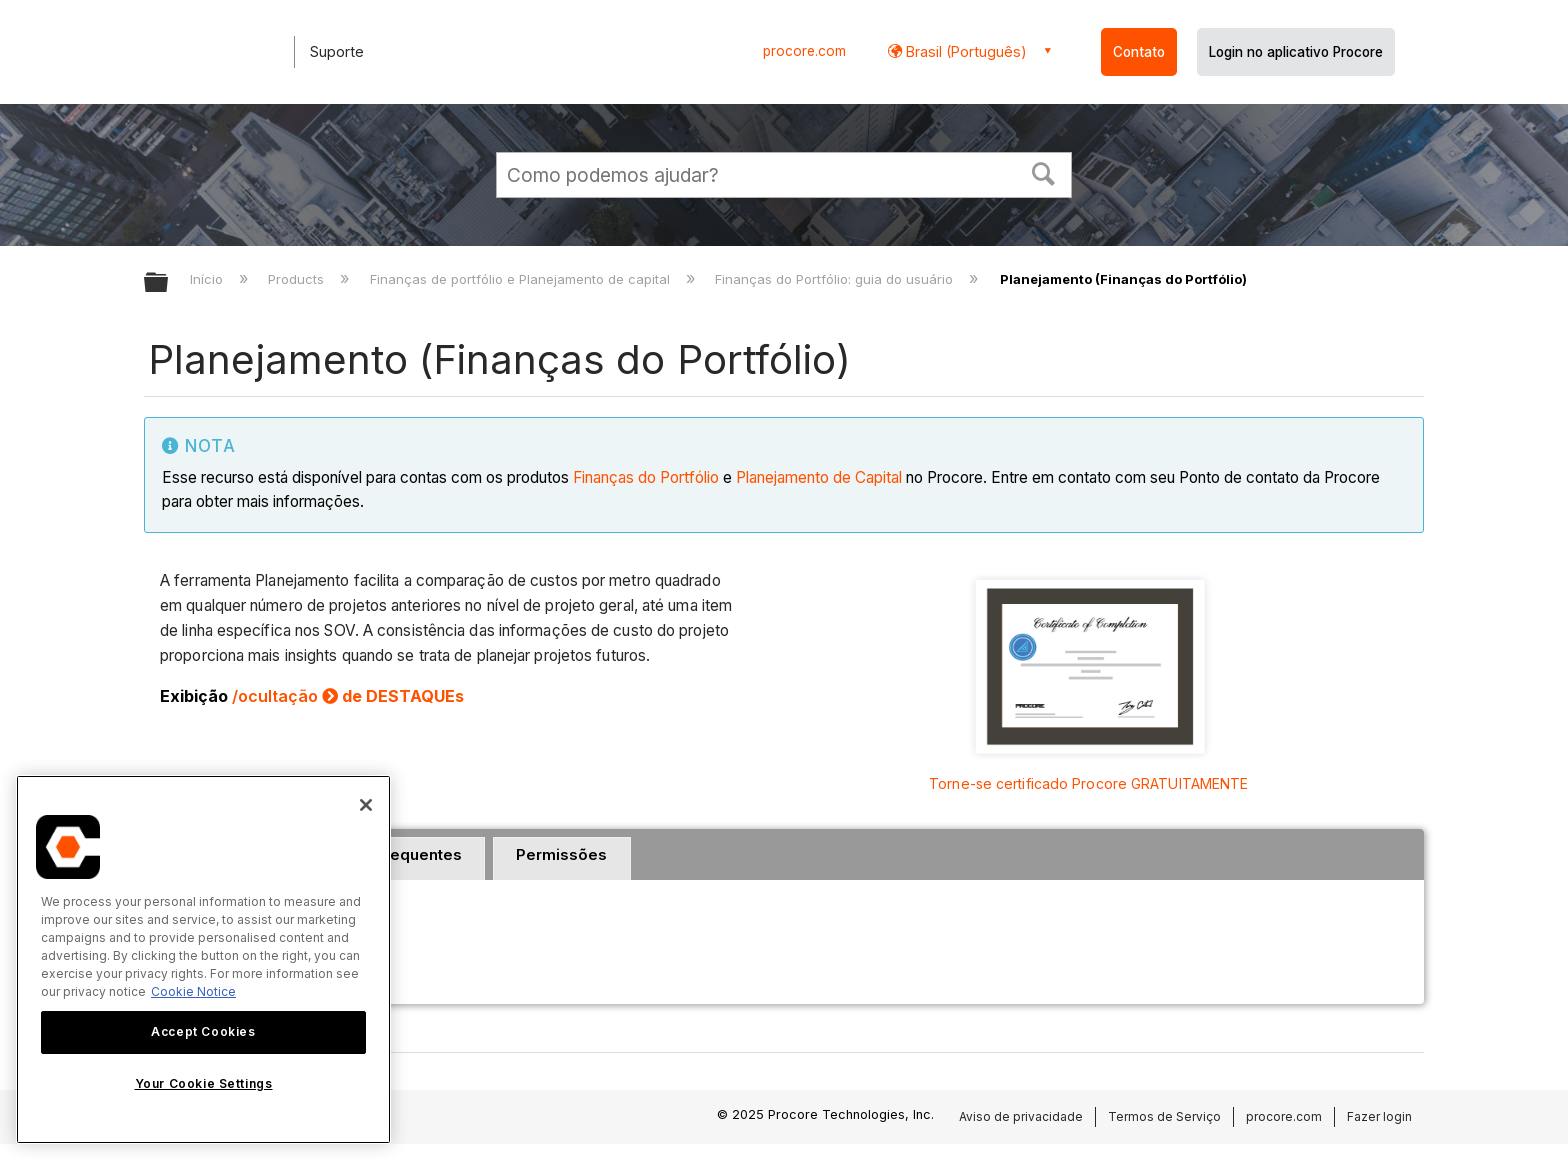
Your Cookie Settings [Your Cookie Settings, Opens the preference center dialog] (204, 1083)
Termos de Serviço (1164, 1116)
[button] (1044, 172)
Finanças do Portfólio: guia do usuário (836, 279)
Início (208, 279)
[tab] (562, 859)
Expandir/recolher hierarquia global (169, 283)
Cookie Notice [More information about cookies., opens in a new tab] (193, 991)
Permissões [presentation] (561, 854)
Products (298, 279)
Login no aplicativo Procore (1296, 52)
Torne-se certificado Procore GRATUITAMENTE (1088, 783)
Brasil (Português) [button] (964, 51)
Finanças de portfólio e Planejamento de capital (522, 279)
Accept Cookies (203, 1031)
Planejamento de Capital (819, 477)
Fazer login (1379, 1116)
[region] (203, 959)
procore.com (804, 51)
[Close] (366, 805)
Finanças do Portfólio (646, 477)
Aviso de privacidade (1021, 1116)
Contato (1139, 52)
